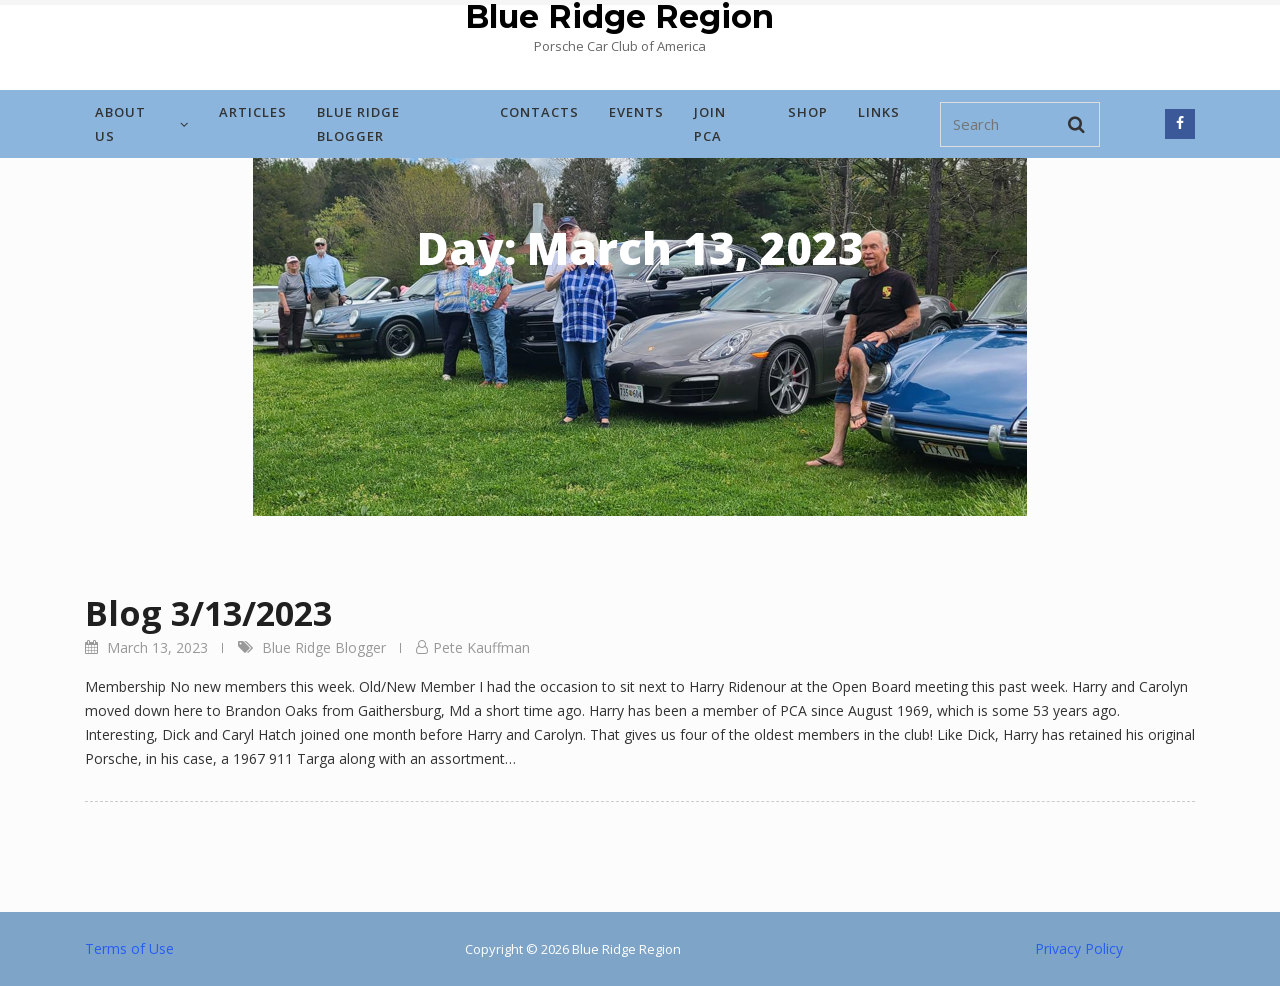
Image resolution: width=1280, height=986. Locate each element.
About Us (142, 124)
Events (636, 112)
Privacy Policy (1079, 948)
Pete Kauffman (481, 647)
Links (879, 112)
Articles (253, 112)
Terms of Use (129, 948)
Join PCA (710, 124)
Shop (808, 112)
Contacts (539, 112)
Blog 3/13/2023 (208, 613)
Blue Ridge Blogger (358, 124)
